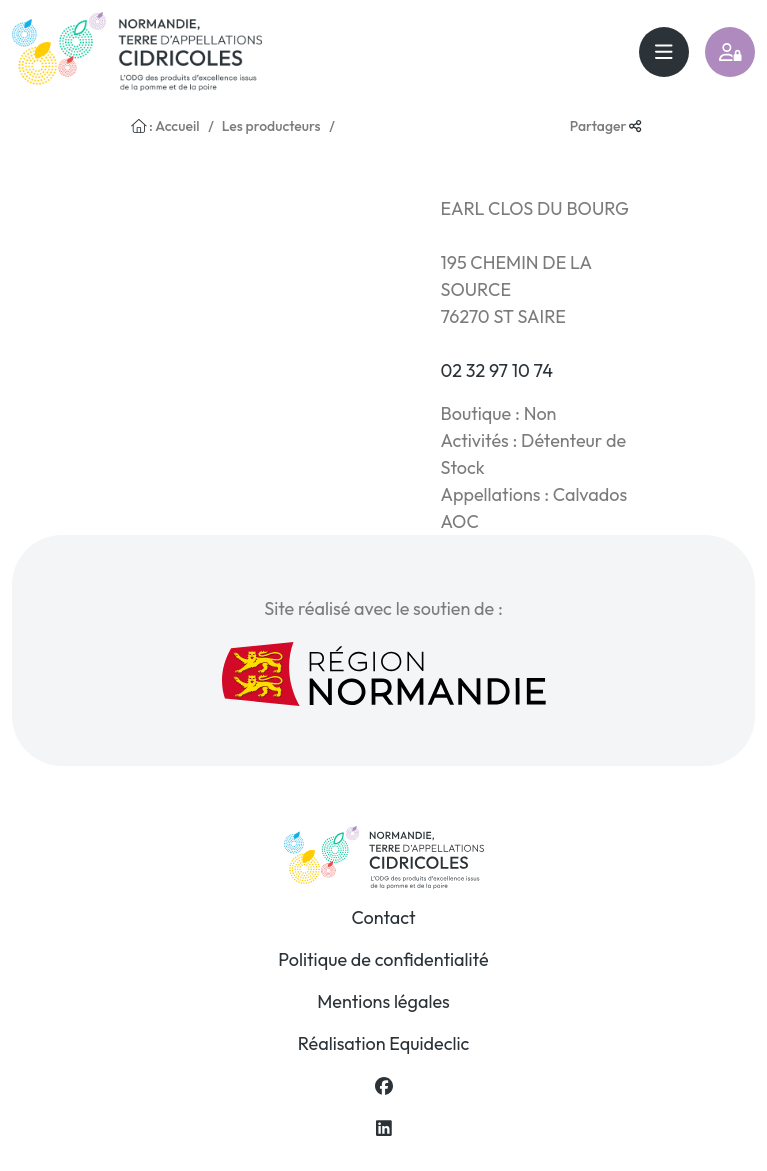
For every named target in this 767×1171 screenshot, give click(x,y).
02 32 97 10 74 (496, 370)
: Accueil (165, 126)
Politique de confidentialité (383, 959)
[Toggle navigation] (664, 52)
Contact (383, 917)
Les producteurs (271, 126)
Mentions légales (383, 1001)
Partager (606, 126)
